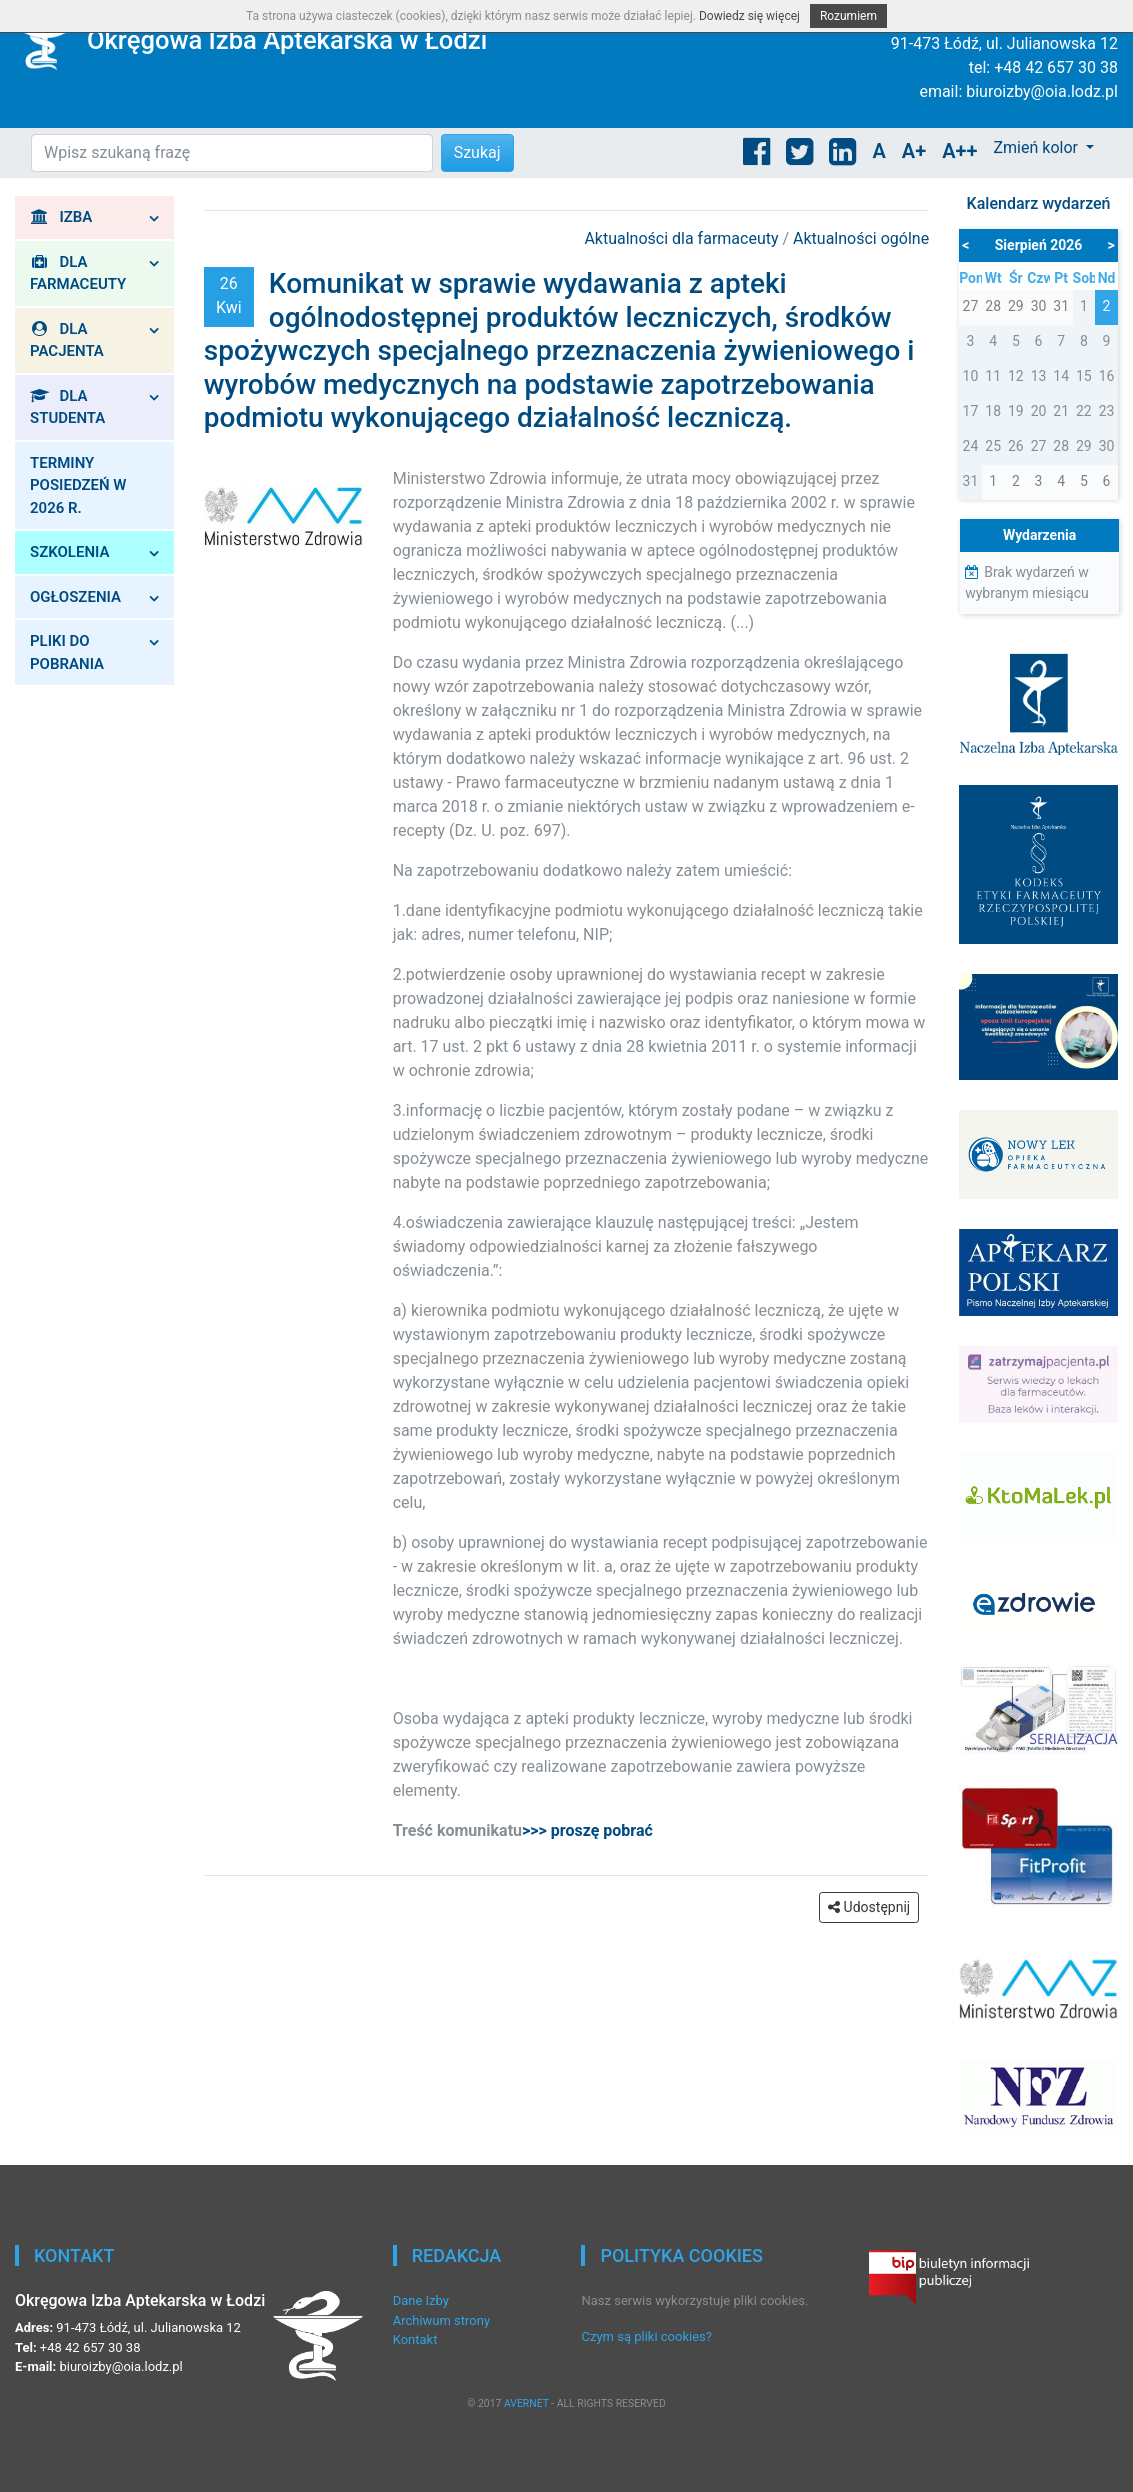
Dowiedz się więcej (749, 16)
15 (1084, 376)
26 (1016, 446)
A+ (914, 151)
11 (993, 376)
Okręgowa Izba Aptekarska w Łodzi (287, 40)
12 (1016, 376)
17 (971, 411)
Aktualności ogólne (861, 238)
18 (993, 411)
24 (971, 446)
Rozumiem (848, 16)
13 (1039, 376)
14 (1061, 376)
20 (1039, 411)
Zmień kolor (1037, 147)
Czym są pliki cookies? (646, 2336)
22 (1084, 411)
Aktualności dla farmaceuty (683, 238)
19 (1016, 411)
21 (1061, 411)
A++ (959, 151)
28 (1061, 446)
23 (1107, 411)
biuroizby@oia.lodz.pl (1042, 91)
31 (971, 481)
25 (993, 446)
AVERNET (526, 2403)
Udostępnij (869, 1907)
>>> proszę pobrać (587, 1830)
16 (1107, 376)
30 (1107, 446)
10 (971, 376)
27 (1039, 446)
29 (1084, 446)
